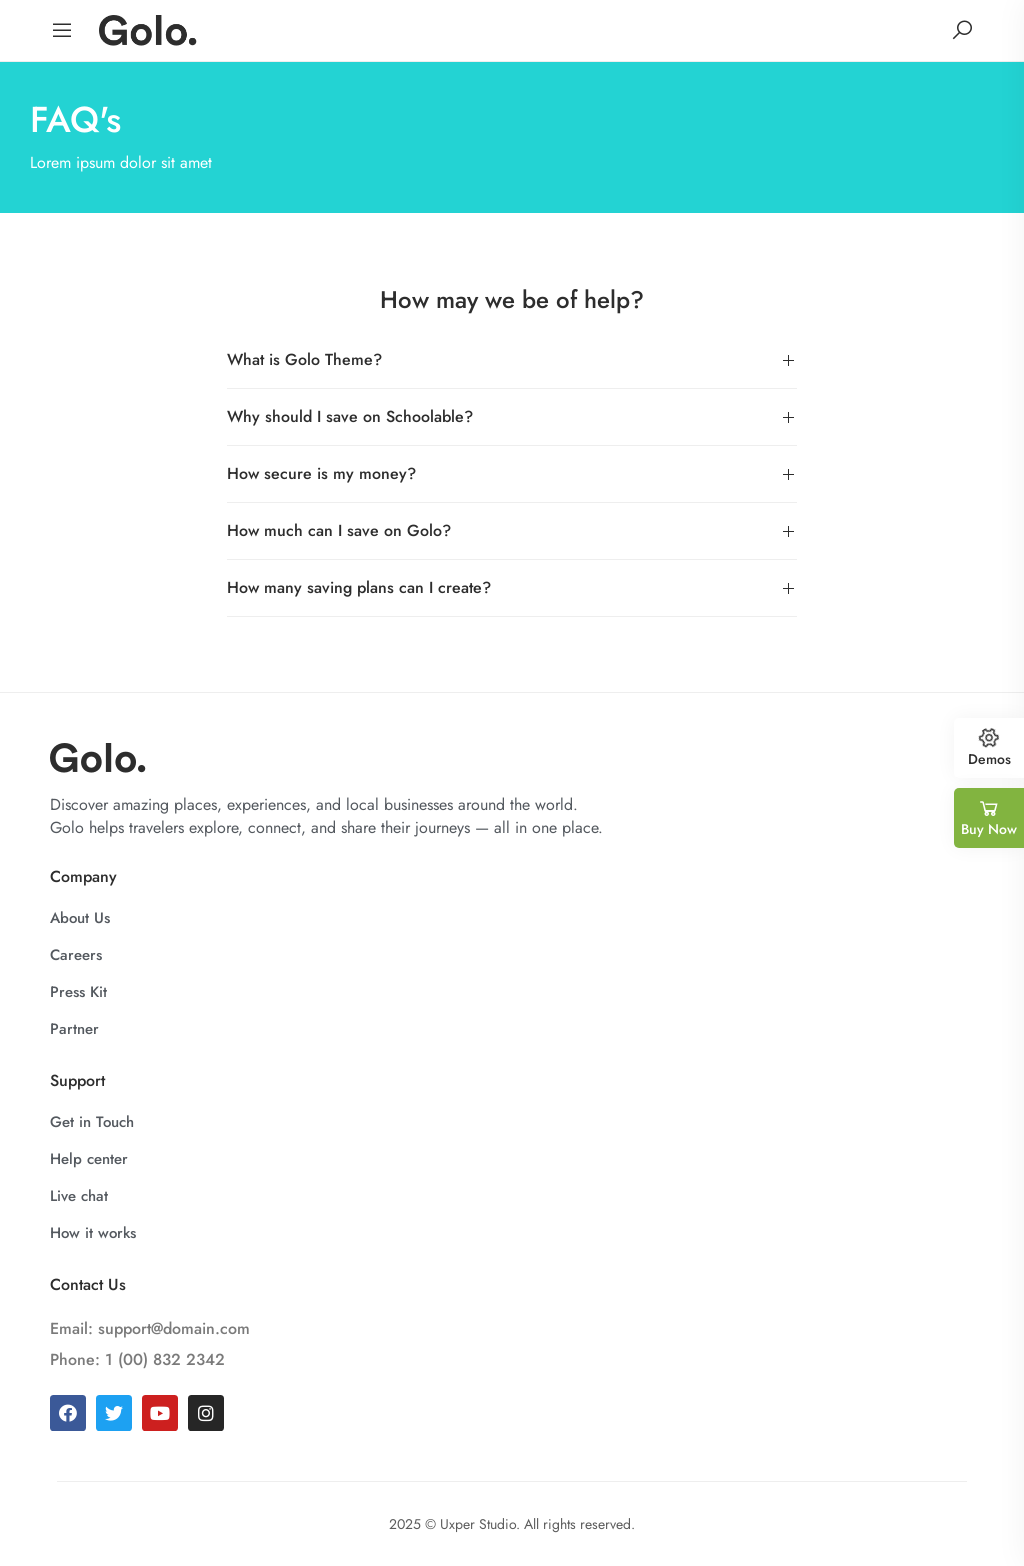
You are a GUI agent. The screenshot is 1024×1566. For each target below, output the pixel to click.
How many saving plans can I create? (359, 587)
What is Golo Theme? (304, 359)
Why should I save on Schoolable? (350, 416)
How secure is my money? (321, 473)
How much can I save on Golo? (339, 530)
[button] (512, 360)
